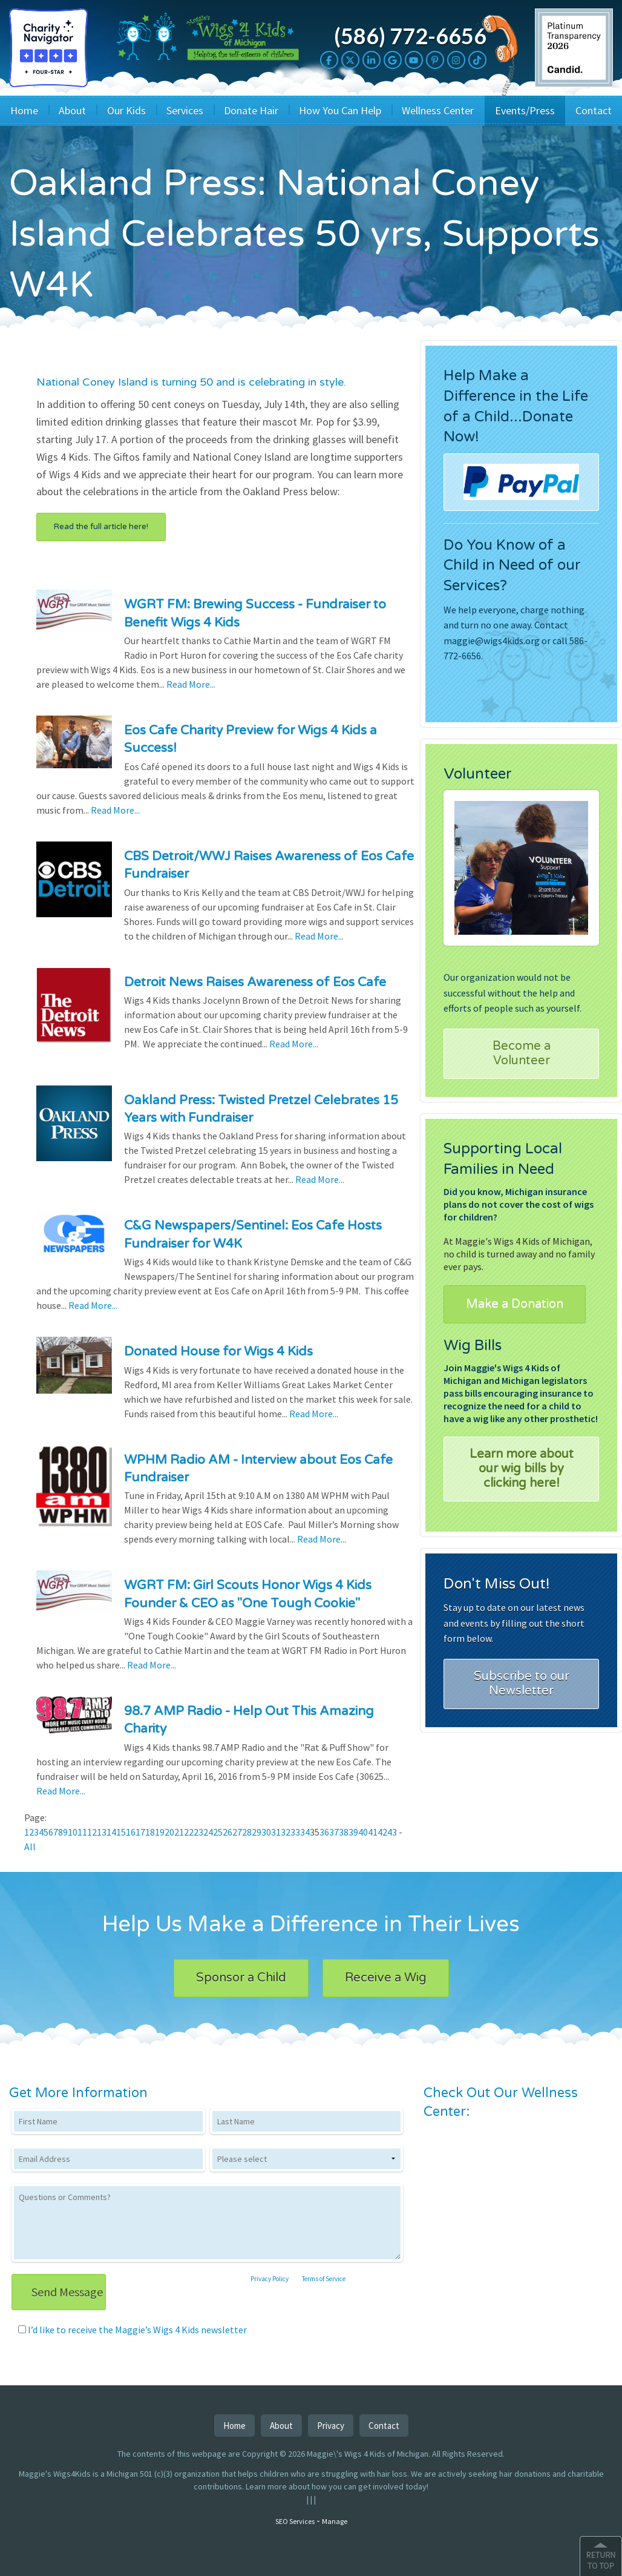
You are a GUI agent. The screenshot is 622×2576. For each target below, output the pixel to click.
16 (131, 1832)
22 (189, 1832)
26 (227, 1832)
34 (305, 1832)
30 (266, 1832)
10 (72, 1832)
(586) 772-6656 (410, 35)
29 (256, 1832)
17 (140, 1832)
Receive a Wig (386, 1978)
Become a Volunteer (522, 1053)
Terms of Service (323, 2279)
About (72, 110)
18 (150, 1832)
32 (285, 1832)
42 (382, 1832)
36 (324, 1832)
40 (363, 1832)
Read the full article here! (101, 527)
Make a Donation (514, 1304)
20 (169, 1832)
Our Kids (126, 110)
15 (121, 1832)
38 (344, 1832)
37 (334, 1832)
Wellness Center (438, 110)
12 (92, 1832)
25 (218, 1832)
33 (295, 1832)
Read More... (190, 684)
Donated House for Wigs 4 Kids (218, 1351)
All (30, 1846)
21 (179, 1832)
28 (247, 1832)
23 (198, 1832)
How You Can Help (340, 110)
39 (353, 1832)
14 (111, 1832)
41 (373, 1832)
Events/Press (525, 110)
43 (392, 1832)
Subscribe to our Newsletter (521, 1683)
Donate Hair (251, 110)
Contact (593, 110)
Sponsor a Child (241, 1978)
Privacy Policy (269, 2279)
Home (24, 110)
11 (82, 1832)
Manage (334, 2521)
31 (276, 1832)
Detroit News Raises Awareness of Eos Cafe (255, 982)
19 (160, 1832)
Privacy (330, 2425)
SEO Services (295, 2521)
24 (208, 1832)
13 (101, 1832)
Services (184, 110)
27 (237, 1832)
